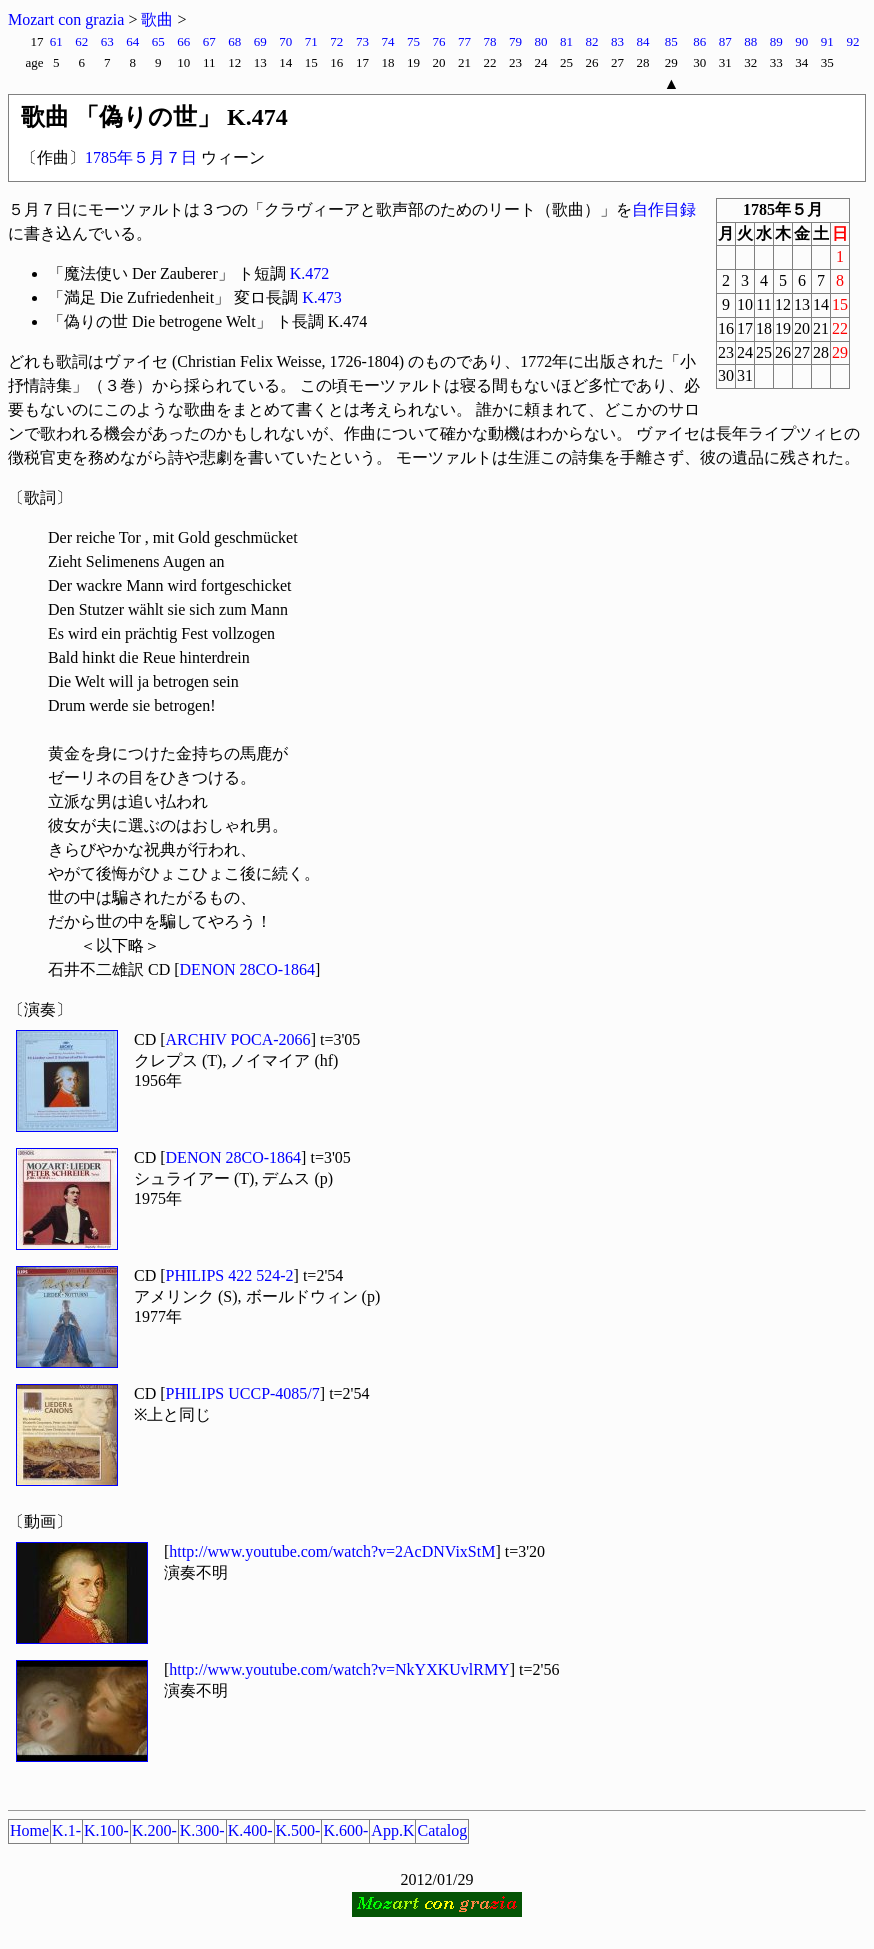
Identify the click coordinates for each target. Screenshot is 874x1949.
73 (362, 41)
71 (311, 41)
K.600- (345, 1830)
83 (617, 41)
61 (56, 41)
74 (387, 41)
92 (853, 41)
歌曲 (157, 19)
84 (643, 41)
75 (413, 41)
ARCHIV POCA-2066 (238, 1039)
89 (776, 41)
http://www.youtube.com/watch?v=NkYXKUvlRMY (339, 1669)
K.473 (322, 297)
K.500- (298, 1830)
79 (515, 41)
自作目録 (664, 209)
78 (489, 41)
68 (234, 41)
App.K (392, 1830)
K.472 (310, 273)
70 (285, 41)
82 (592, 41)
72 (336, 41)
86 (699, 41)
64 (132, 41)
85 (671, 41)
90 (801, 41)
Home (29, 1830)
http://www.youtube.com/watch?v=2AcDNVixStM (332, 1551)
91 (827, 41)
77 (464, 41)
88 (750, 41)
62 (81, 41)
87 (725, 41)
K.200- (154, 1830)
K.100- (106, 1830)
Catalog (442, 1830)
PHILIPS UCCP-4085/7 (243, 1393)
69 (260, 41)
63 (107, 41)
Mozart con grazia (66, 19)
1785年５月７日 (141, 157)
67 (209, 41)
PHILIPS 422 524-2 (230, 1275)
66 (183, 41)
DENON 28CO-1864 (248, 969)
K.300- (202, 1830)
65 (158, 41)
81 (566, 41)
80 (540, 41)
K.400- (250, 1830)
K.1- (66, 1830)
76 (438, 41)
